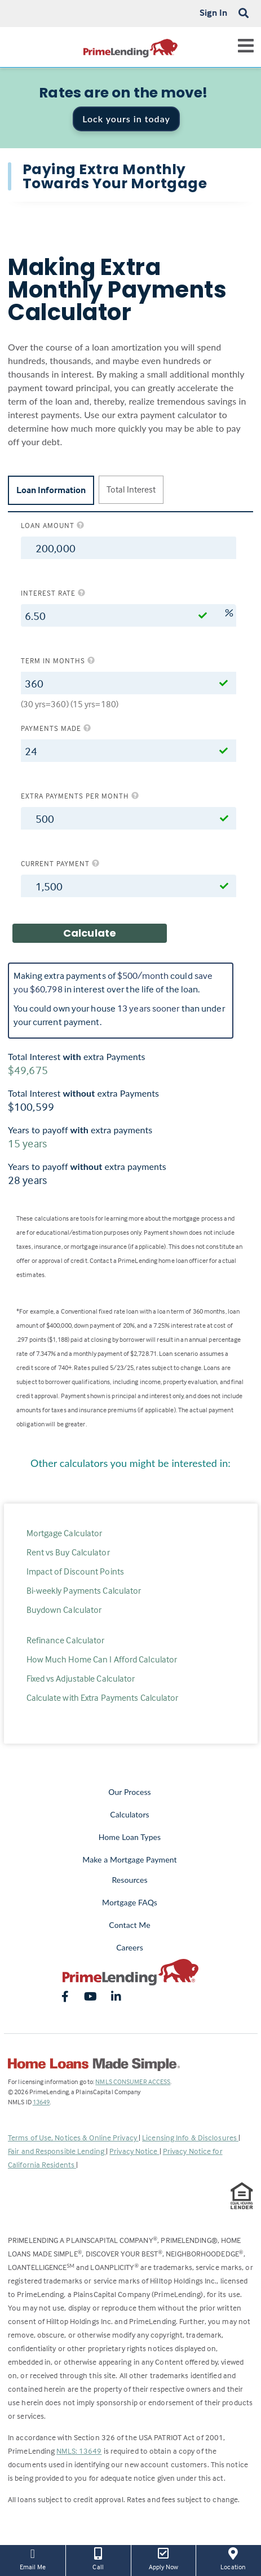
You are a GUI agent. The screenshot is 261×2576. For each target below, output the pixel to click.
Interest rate (53, 592)
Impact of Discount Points (75, 1571)
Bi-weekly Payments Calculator (83, 1590)
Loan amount (53, 525)
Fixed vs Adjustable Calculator (80, 1678)
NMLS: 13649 (78, 2450)
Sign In (213, 12)
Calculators (129, 1814)
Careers (129, 1947)
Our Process (129, 1792)
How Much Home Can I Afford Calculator (102, 1659)
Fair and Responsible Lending (57, 2151)
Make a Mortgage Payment (129, 1859)
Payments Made (56, 728)
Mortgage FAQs (129, 1902)
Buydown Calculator (64, 1609)
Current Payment (60, 863)
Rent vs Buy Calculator (68, 1552)
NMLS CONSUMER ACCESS (132, 2081)
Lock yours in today (126, 118)
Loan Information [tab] (51, 489)
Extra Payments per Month (80, 795)
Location (233, 2558)
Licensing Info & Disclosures (190, 2137)
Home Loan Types (130, 1837)
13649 (41, 2102)
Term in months (58, 660)
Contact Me (129, 1925)
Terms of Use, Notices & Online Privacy (73, 2137)
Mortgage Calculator (64, 1532)
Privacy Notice (134, 2151)
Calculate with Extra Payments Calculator (102, 1697)
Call (98, 2558)
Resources (129, 1880)
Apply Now (164, 2558)
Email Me (32, 2558)
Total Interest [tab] (131, 489)
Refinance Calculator (65, 1640)
